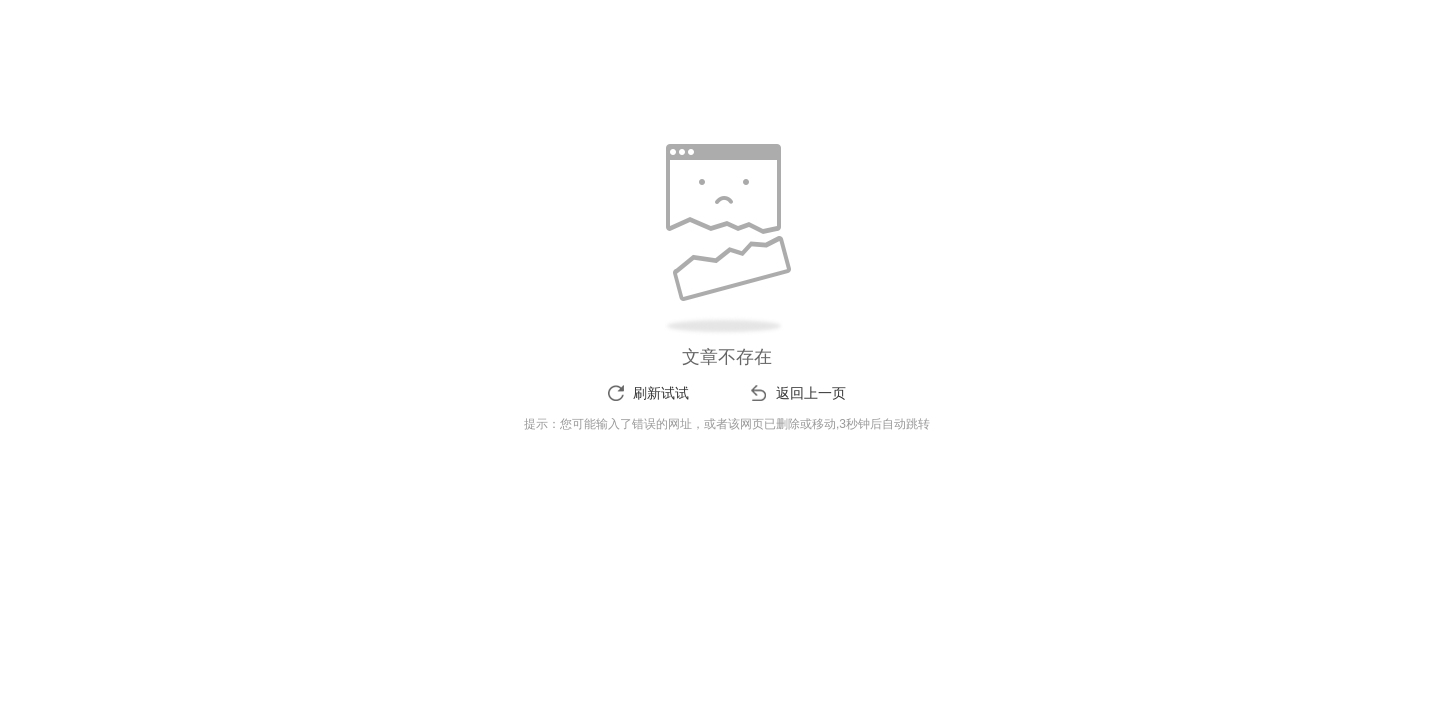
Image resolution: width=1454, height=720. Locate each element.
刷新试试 (661, 393)
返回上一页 (811, 393)
